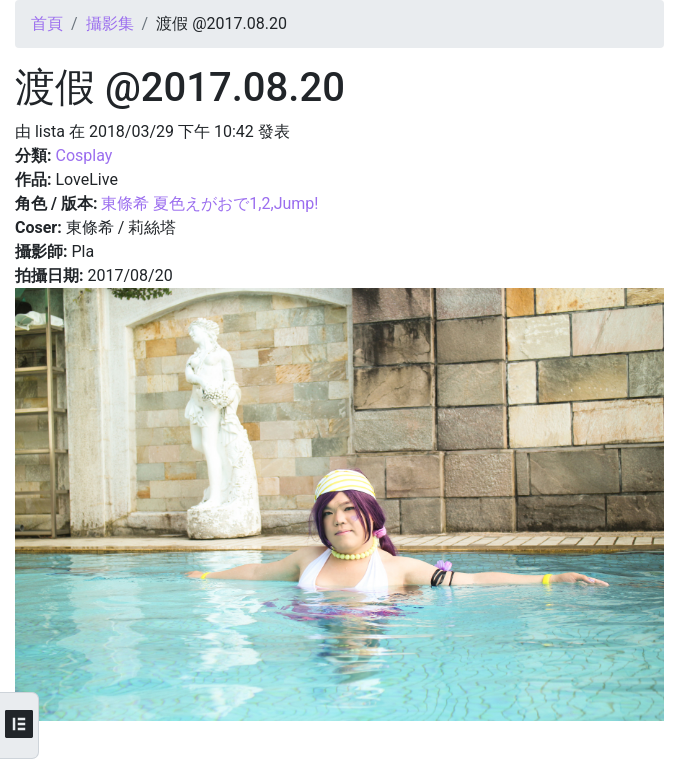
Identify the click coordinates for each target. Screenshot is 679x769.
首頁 (47, 23)
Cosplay (83, 155)
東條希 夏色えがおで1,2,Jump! (209, 203)
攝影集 (110, 23)
